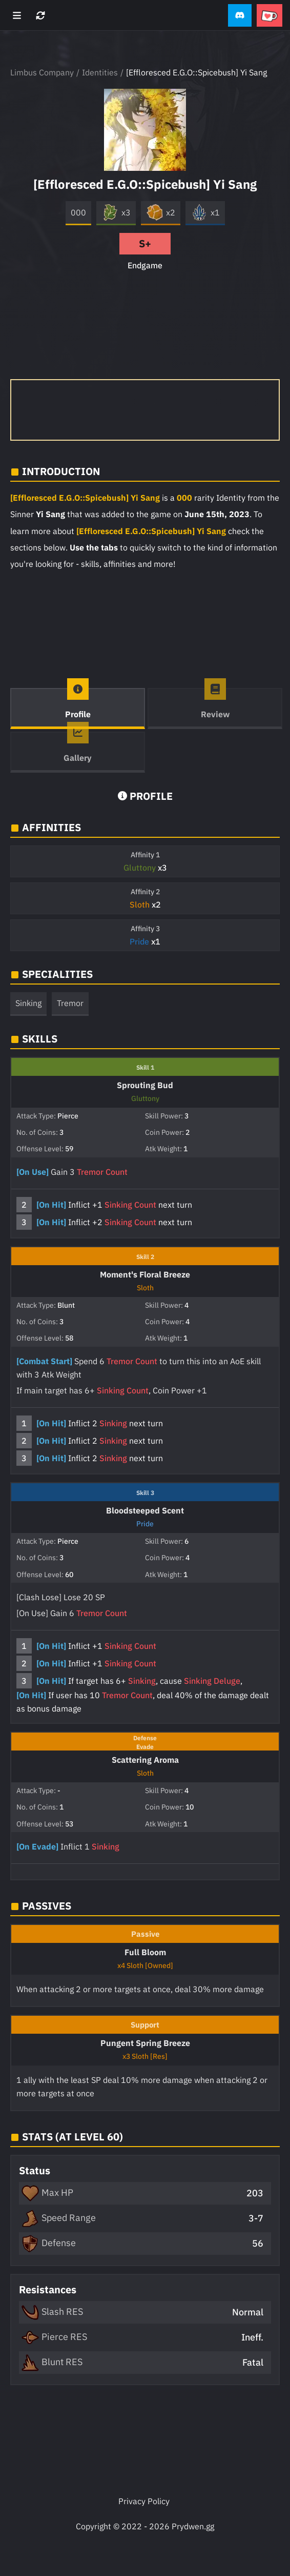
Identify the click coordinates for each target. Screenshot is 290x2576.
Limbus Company (42, 72)
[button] (240, 15)
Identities (100, 72)
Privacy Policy (144, 2501)
